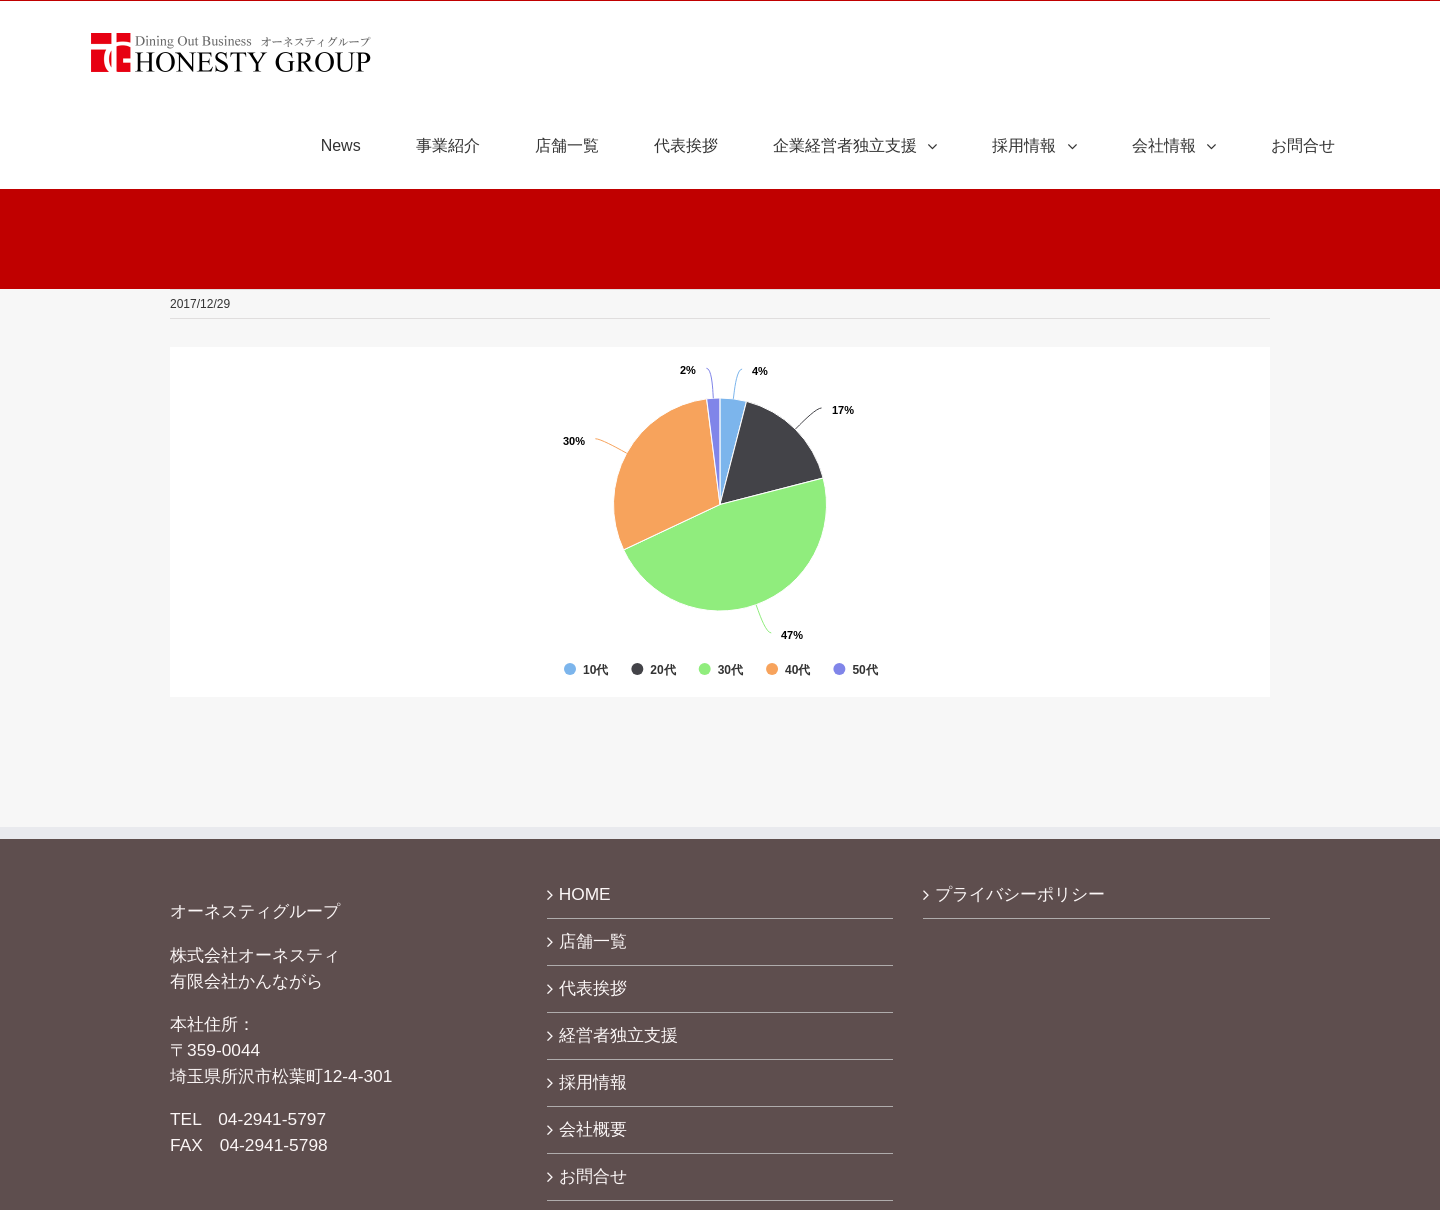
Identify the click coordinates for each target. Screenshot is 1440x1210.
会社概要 (593, 1129)
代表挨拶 (593, 988)
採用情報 (593, 1082)
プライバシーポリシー (1020, 894)
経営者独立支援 (618, 1035)
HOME (585, 894)
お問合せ (593, 1176)
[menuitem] (353, 146)
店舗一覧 (593, 941)
